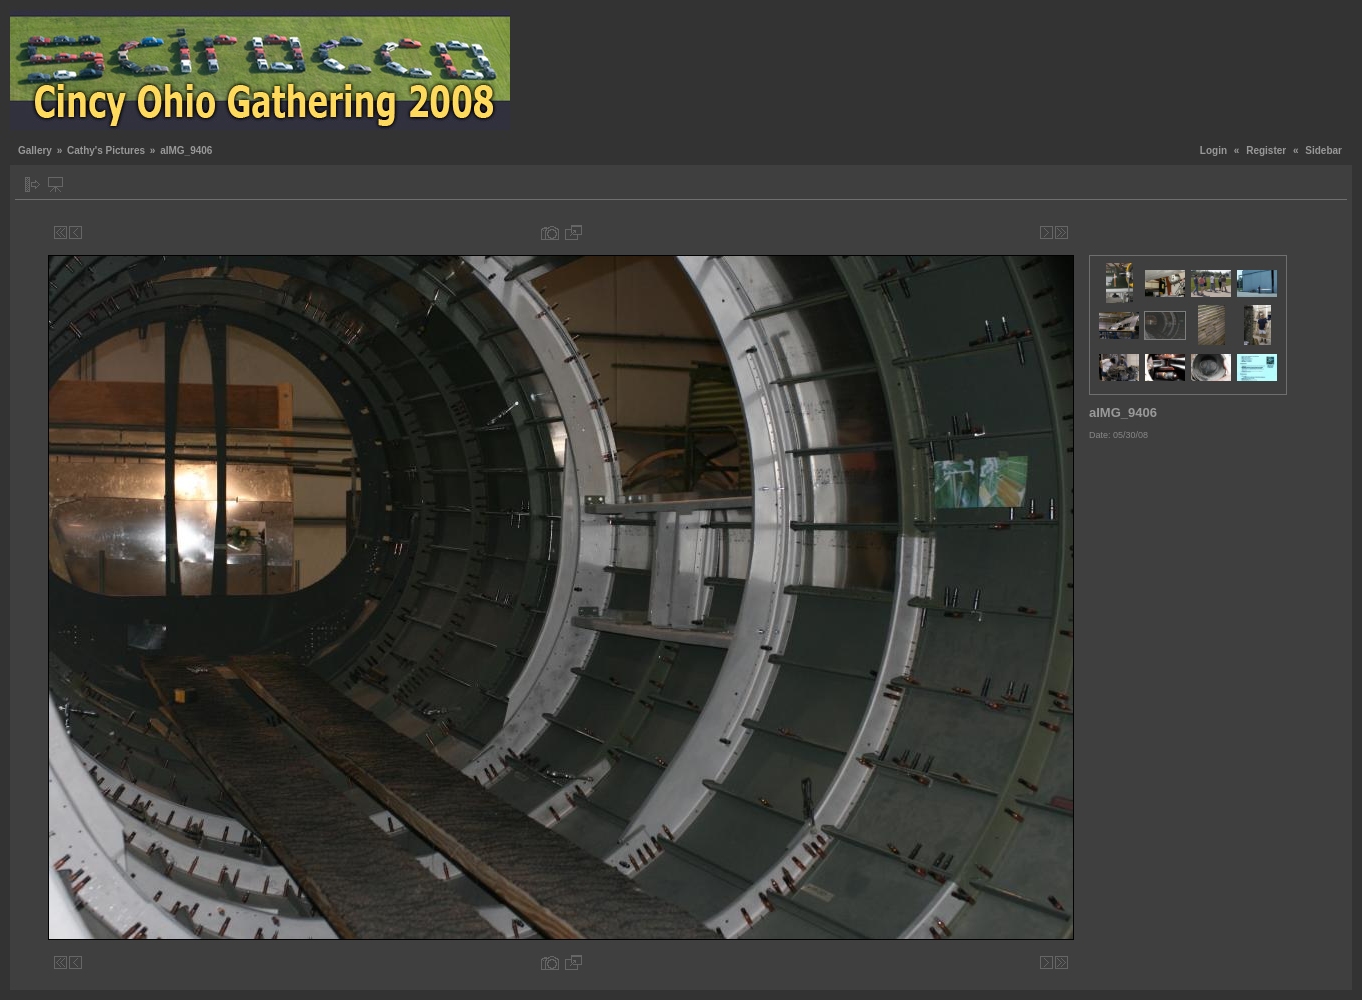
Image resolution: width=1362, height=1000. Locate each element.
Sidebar (1323, 150)
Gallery (35, 150)
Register (1266, 150)
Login (1213, 150)
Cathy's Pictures (106, 150)
